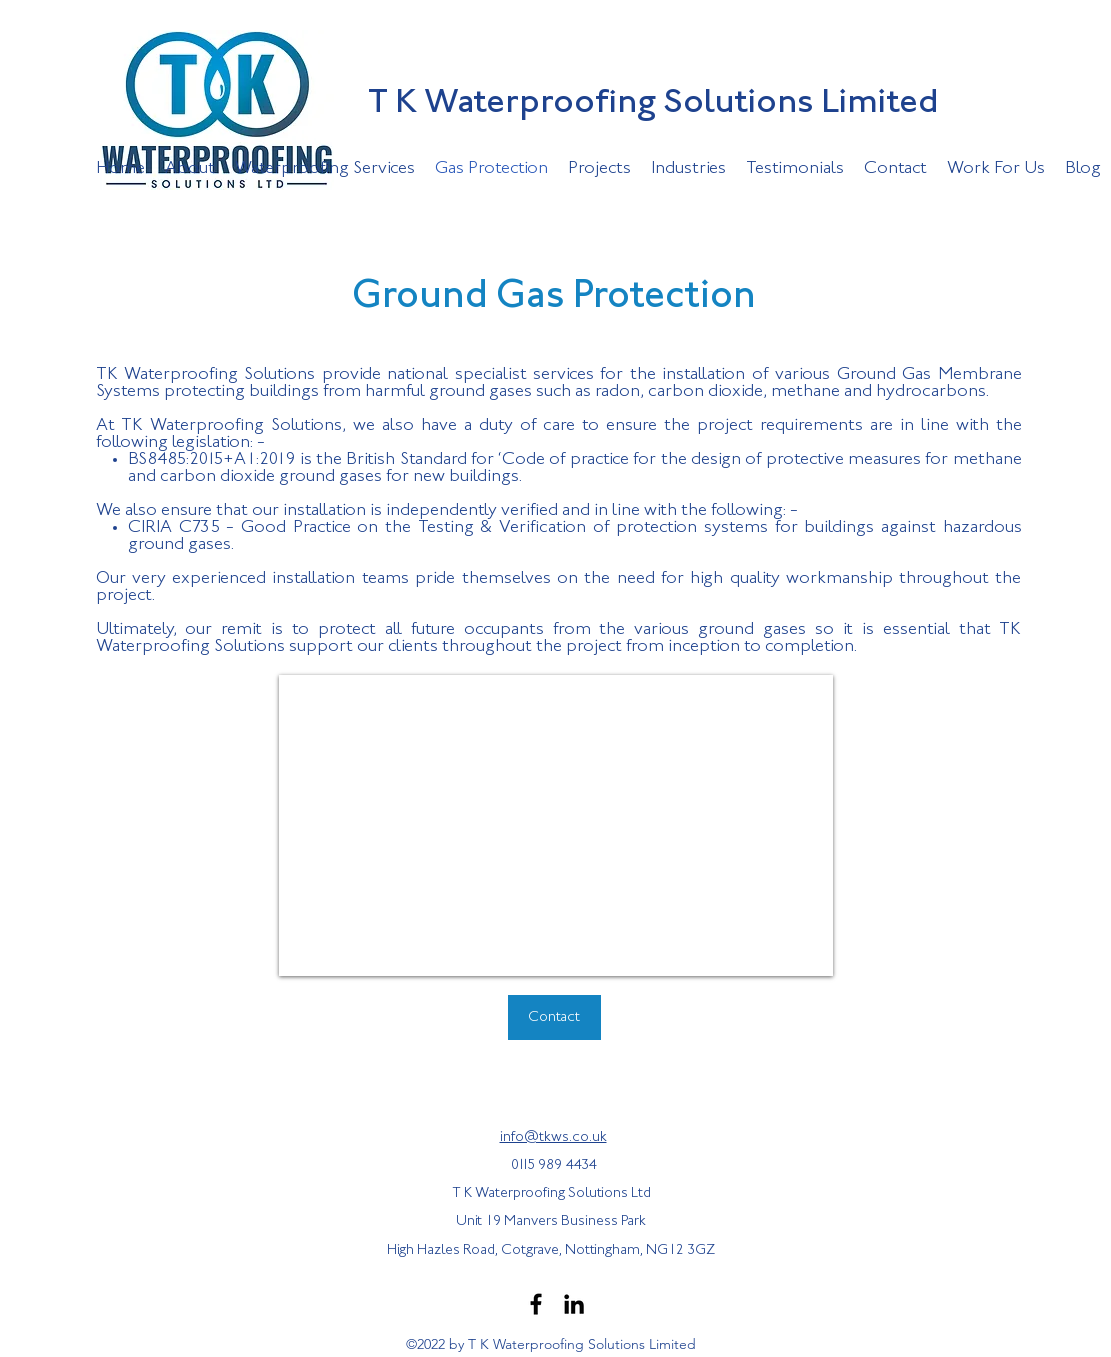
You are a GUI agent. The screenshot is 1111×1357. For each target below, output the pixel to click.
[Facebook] (536, 1304)
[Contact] (554, 1017)
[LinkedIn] (574, 1304)
